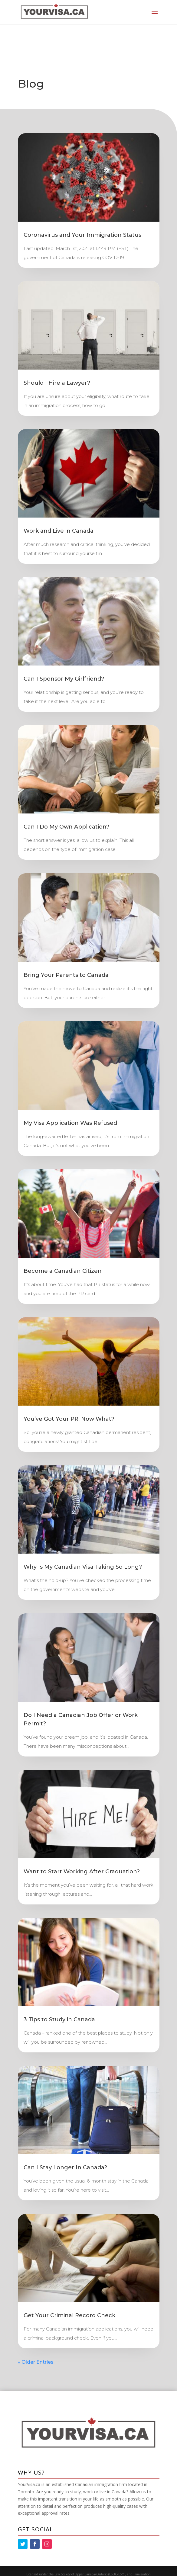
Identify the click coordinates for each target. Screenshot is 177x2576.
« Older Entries (36, 2362)
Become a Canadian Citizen (63, 1271)
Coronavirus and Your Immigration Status (82, 235)
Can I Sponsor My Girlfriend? (64, 678)
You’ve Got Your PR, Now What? (69, 1419)
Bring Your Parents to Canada (66, 975)
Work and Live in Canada (58, 531)
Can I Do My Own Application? (66, 826)
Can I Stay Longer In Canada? (65, 2167)
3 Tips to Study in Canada (59, 2019)
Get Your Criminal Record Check (69, 2315)
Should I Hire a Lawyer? (57, 383)
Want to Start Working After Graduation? (82, 1871)
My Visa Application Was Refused (70, 1123)
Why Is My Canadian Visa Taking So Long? (83, 1567)
